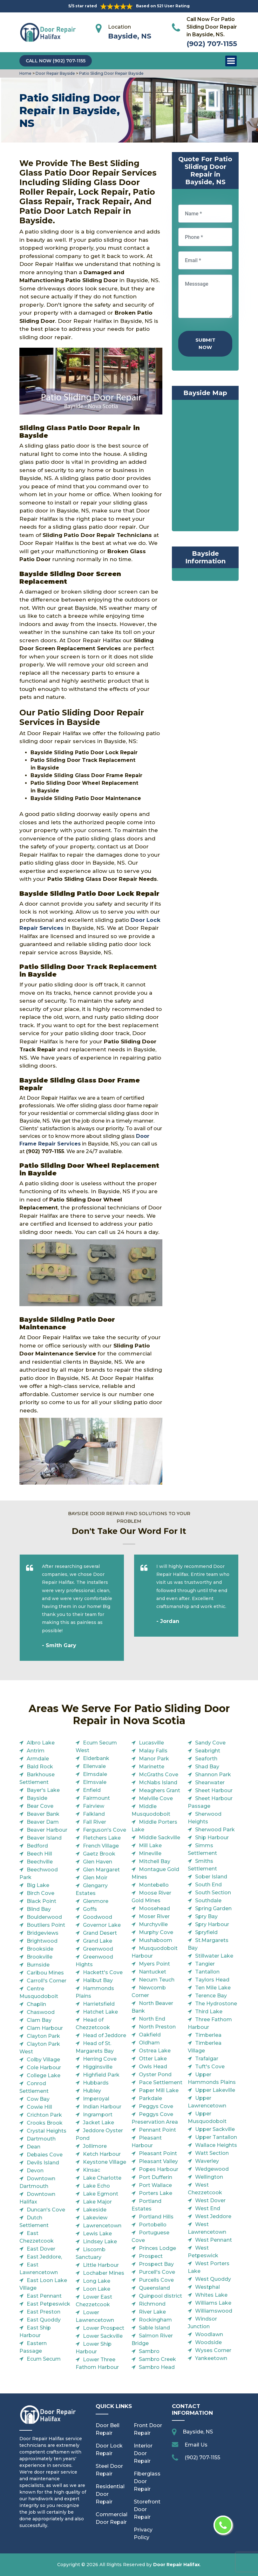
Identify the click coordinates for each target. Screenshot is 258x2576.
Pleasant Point (158, 2153)
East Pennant (44, 2296)
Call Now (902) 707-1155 (55, 61)
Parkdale (150, 2098)
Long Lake (96, 2281)
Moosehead (154, 1908)
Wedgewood (212, 2169)
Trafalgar (206, 2059)
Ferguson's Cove (104, 1830)
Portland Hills (156, 2217)
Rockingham (155, 2320)
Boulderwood (44, 1917)
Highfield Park (101, 2075)
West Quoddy (213, 2279)
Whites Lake (211, 2295)
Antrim (35, 1751)
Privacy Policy (143, 2533)
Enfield (92, 1790)
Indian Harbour (102, 2107)
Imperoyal (96, 2099)
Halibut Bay (98, 1980)
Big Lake (38, 1885)
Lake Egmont (100, 2194)
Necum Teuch (156, 1980)
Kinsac (91, 2170)
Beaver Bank (43, 1814)
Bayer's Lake (43, 1790)
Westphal (207, 2287)
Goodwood (97, 1917)
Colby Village (43, 2060)
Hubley (92, 2091)
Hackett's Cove (103, 1972)
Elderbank (96, 1758)
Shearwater (210, 1782)
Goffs (90, 1909)
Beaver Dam (43, 1822)
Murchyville (153, 1924)
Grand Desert (100, 1933)
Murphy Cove (156, 1932)
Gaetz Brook (99, 1854)
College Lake (43, 2075)
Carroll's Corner (46, 1981)
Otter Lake (153, 2059)
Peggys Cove (156, 2106)
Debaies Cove (45, 2155)
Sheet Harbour (214, 1790)
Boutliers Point (46, 1925)
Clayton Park (43, 2036)
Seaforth (206, 1759)
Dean (33, 2147)
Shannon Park (213, 1775)
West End (207, 2208)
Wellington (209, 2177)
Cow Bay (38, 2099)
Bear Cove (40, 1806)
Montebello (154, 1885)
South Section (213, 1893)
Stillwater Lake (214, 1956)
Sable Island (154, 2328)
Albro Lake (41, 1743)
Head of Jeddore (104, 2035)
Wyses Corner (213, 2350)
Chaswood (41, 2012)
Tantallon (207, 1972)
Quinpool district (160, 2296)
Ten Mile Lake (213, 1988)
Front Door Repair (148, 2429)
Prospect (151, 2256)
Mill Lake (150, 1845)
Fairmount (96, 1798)
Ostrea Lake (155, 2051)
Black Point (41, 1901)
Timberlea (208, 2035)
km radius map (205, 467)
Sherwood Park (215, 1830)
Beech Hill (39, 1854)
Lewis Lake (97, 2234)
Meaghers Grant (159, 1790)
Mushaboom (155, 1940)
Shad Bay (207, 1767)
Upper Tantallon (216, 2137)
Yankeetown (211, 2358)
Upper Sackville (215, 2129)
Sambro (149, 2351)
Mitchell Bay (154, 1861)
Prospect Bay (156, 2264)
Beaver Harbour (47, 1830)
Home (25, 73)
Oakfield (150, 2035)
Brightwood (42, 1941)
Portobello (152, 2225)
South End (208, 1885)
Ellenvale (94, 1766)
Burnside (38, 1965)
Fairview (93, 1806)
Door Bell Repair (107, 2429)
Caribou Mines (45, 1973)
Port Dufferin (155, 2177)
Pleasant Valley (158, 2161)
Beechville (40, 1862)
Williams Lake (213, 2303)
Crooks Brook (45, 2123)
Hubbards (96, 2083)
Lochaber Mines (103, 2273)
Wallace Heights (216, 2145)
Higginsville (97, 2067)
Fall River (94, 1822)
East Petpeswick (48, 2304)
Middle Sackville (159, 1838)
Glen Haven (97, 1862)
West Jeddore (213, 2216)
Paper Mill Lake (159, 2090)
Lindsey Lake (100, 2241)
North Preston (157, 2027)
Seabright (207, 1751)
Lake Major (97, 2202)
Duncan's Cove (46, 2210)
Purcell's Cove (157, 2272)
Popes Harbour (158, 2169)
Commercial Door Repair (110, 2518)
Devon (35, 2171)
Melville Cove (156, 1798)
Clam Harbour (45, 2028)
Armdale (38, 1759)
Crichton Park (44, 2115)
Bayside (37, 1798)
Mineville (150, 1853)
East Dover (41, 2249)
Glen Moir (95, 1878)
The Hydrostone (216, 2004)
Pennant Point (157, 2130)
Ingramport (97, 2115)
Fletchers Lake (102, 1838)
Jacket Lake (98, 2123)
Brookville (39, 1957)
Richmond (152, 2304)
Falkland (94, 1814)
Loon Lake (96, 2289)
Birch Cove (40, 1893)
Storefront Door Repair (147, 2509)
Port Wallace (155, 2185)
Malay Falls (153, 1751)
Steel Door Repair (109, 2470)
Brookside (40, 1949)
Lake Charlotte (102, 2178)
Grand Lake (97, 1941)
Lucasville (151, 1743)
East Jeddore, (44, 2257)
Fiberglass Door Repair (147, 2481)
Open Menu (231, 60)
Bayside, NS (129, 36)
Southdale (208, 1900)
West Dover (210, 2200)
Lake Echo (96, 2186)
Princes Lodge (157, 2248)
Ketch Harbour (102, 2154)
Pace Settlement (160, 2082)
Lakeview (95, 2218)
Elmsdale (95, 1774)
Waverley (207, 2161)
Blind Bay (39, 1909)
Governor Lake (102, 1925)
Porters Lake (155, 2193)
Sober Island (211, 1877)
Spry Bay (206, 1916)
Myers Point (154, 1964)
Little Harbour (101, 2265)
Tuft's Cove (210, 2067)
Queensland (154, 2288)
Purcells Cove (156, 2280)
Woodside (208, 2342)
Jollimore (95, 2146)
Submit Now (205, 343)
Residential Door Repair (110, 2494)
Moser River (154, 1916)
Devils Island (43, 2163)
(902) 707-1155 (212, 43)
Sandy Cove (210, 1743)
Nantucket (152, 1972)
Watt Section (212, 2153)
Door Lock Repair (109, 2449)
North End (152, 2019)
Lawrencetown (102, 2226)
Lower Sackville (103, 2336)
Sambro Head (157, 2367)
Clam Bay (39, 2020)
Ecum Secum (44, 2359)
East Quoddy (44, 2320)
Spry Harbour (212, 1924)
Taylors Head (212, 1980)
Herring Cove (100, 2059)
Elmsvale (94, 1782)
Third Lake (208, 2012)
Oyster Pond (155, 2074)
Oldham (149, 2043)
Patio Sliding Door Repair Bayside (111, 73)
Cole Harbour (44, 2067)
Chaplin (36, 2004)
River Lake (152, 2312)
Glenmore (95, 1901)
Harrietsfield (99, 2004)
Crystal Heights (46, 2131)
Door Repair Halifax (176, 2564)
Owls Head (153, 2067)
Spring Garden (213, 1908)
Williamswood (213, 2311)
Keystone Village (104, 2162)
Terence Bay (211, 1996)
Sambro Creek (157, 2359)
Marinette (151, 1767)
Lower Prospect (103, 2328)
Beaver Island (44, 1838)
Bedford (37, 1846)
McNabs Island (158, 1782)
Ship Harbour (212, 1838)
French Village (101, 1846)
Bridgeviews (42, 1933)
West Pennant (213, 2240)
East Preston (43, 2312)
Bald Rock (40, 1767)
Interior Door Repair (143, 2453)
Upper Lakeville (215, 2090)
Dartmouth (41, 2139)
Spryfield (206, 1932)
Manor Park (154, 1759)
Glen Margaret (101, 1870)
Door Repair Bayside (55, 73)
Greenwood (98, 1949)
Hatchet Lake (100, 2012)
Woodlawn (209, 2334)
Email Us (196, 2445)
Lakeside (94, 2210)
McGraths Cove (158, 1775)
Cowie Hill (39, 2107)
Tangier (205, 1964)
